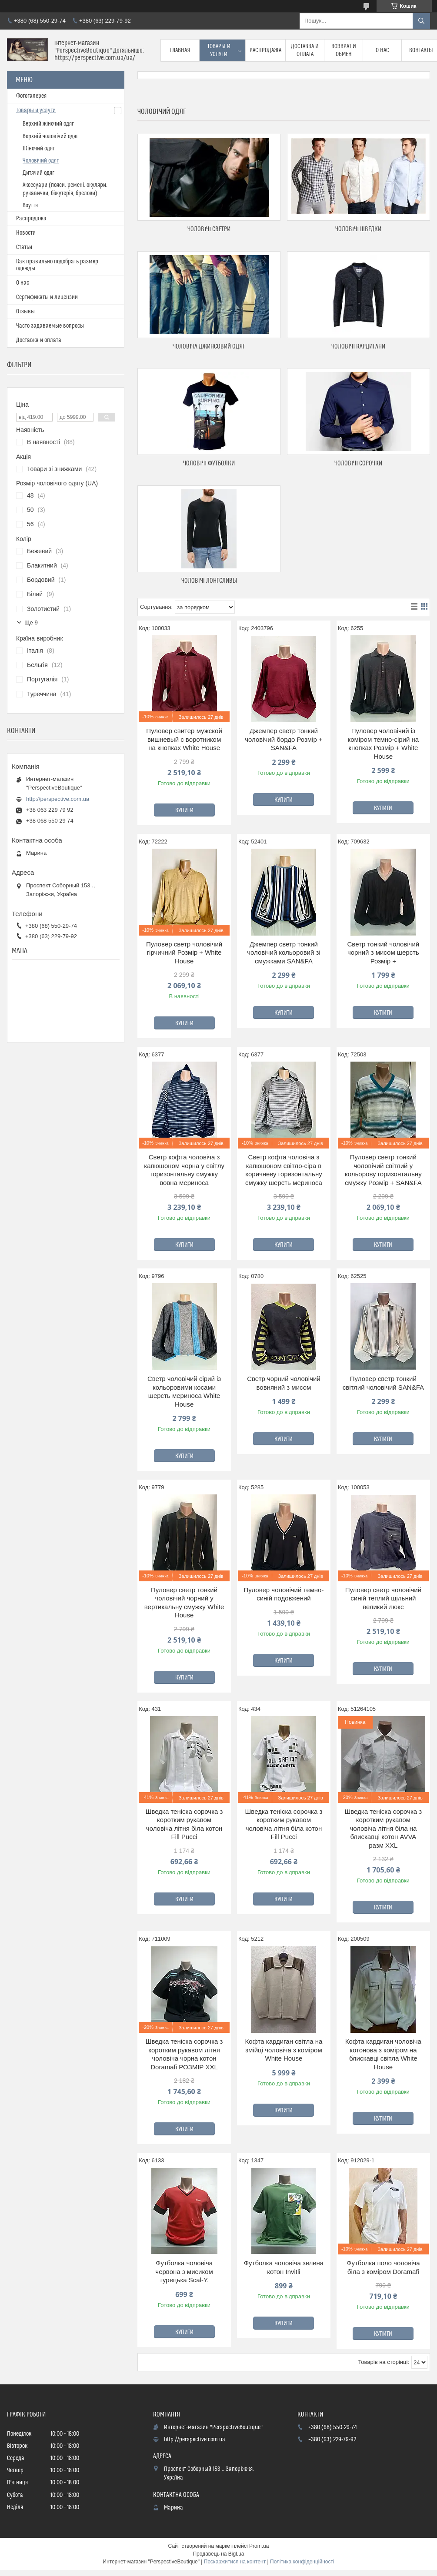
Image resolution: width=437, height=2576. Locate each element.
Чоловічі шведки (358, 229)
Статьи (24, 247)
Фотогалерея (31, 96)
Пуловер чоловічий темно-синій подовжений (284, 1594)
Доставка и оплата (305, 50)
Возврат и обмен (343, 50)
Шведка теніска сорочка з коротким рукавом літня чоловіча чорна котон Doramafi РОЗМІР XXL (184, 2054)
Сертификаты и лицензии (47, 297)
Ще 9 (31, 622)
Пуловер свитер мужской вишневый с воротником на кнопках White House (184, 739)
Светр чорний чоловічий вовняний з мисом (283, 1383)
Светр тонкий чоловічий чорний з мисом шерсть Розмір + (383, 952)
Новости (26, 232)
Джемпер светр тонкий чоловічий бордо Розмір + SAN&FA (284, 739)
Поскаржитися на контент (235, 2562)
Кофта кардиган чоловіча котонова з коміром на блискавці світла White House (383, 2054)
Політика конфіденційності (302, 2562)
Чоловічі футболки (209, 463)
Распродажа (265, 50)
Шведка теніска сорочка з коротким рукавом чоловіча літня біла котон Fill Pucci (184, 1824)
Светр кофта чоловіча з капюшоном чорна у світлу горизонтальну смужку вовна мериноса (184, 1169)
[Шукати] (421, 21)
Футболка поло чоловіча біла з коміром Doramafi (383, 2267)
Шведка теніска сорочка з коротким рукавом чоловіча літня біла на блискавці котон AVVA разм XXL (383, 1828)
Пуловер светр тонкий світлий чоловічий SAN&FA (383, 1383)
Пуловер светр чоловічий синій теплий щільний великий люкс (383, 1598)
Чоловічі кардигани (358, 346)
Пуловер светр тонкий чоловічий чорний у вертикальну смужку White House (184, 1602)
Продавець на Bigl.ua (218, 2554)
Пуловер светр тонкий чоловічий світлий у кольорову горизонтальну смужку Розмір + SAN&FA (383, 1169)
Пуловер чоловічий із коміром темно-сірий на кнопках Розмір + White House (383, 743)
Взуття (30, 205)
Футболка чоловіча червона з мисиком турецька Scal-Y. (184, 2271)
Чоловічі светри (208, 229)
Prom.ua (259, 2546)
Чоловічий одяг (41, 160)
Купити (184, 810)
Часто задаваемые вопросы (50, 325)
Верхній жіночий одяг (48, 123)
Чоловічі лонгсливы (209, 580)
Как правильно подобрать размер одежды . (57, 265)
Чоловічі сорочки (358, 463)
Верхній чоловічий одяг (50, 136)
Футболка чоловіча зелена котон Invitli (284, 2267)
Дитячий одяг (38, 172)
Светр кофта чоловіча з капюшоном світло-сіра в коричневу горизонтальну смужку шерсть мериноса (283, 1169)
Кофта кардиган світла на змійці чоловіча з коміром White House (284, 2050)
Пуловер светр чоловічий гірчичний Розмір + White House (184, 952)
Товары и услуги (218, 50)
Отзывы (25, 311)
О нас (382, 50)
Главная (180, 50)
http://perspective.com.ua (57, 799)
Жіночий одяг (39, 148)
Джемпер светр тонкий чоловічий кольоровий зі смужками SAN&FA (283, 952)
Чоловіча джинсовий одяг (209, 346)
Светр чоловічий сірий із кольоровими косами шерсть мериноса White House (184, 1391)
